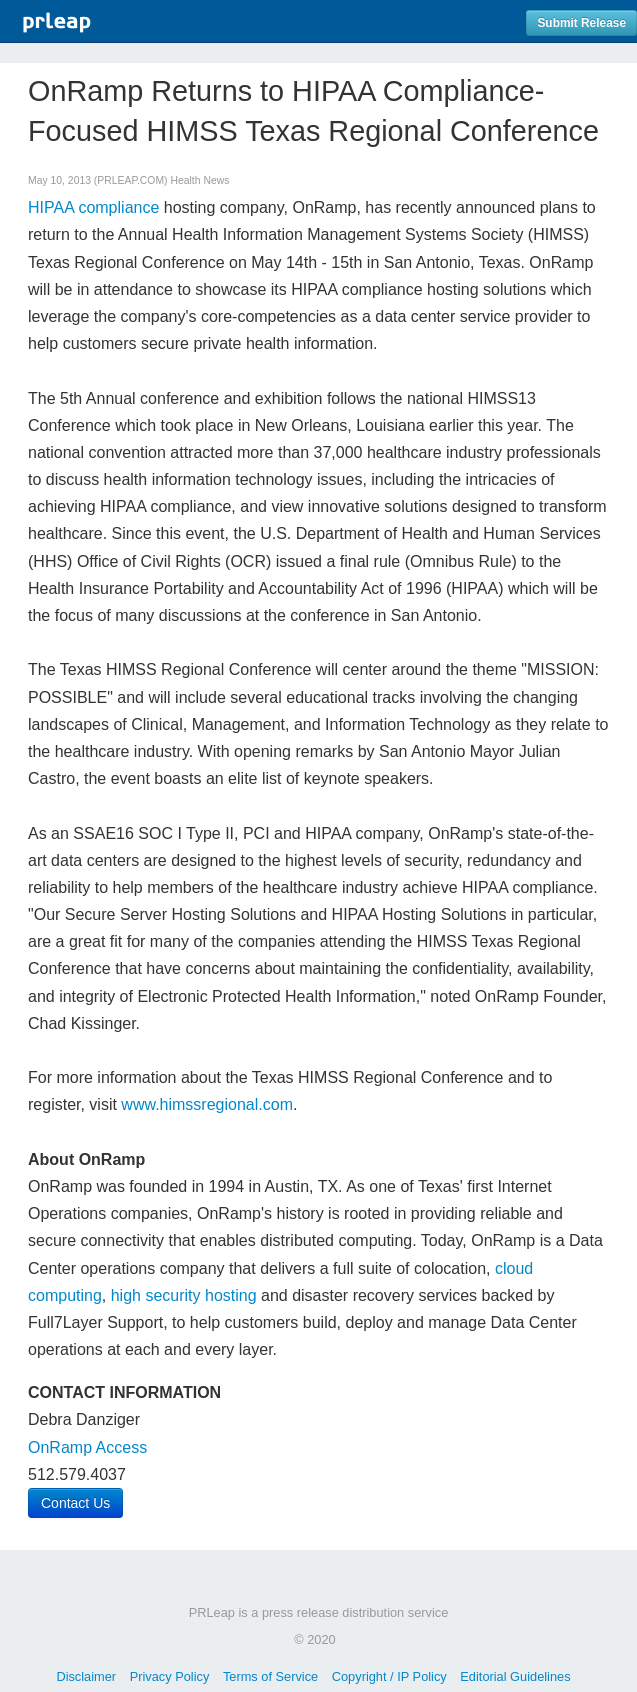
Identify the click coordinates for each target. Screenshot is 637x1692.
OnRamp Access (87, 1447)
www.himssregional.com (207, 1104)
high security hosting (184, 1295)
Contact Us (75, 1503)
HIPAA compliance (93, 207)
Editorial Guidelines (515, 1676)
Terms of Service (270, 1676)
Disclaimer (86, 1676)
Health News (199, 180)
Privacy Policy (170, 1676)
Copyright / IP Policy (389, 1676)
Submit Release (581, 23)
